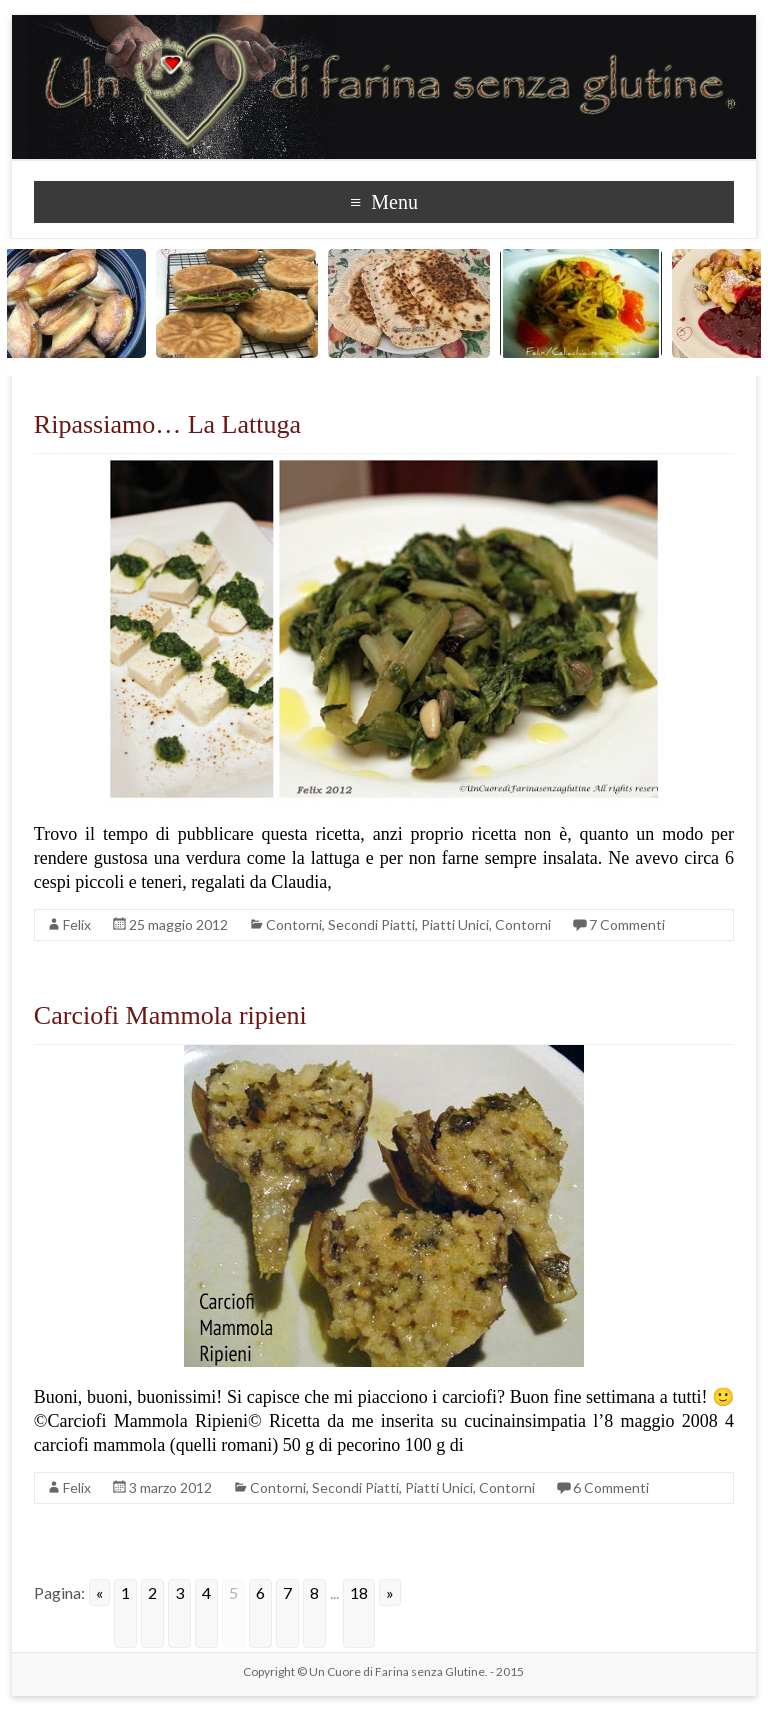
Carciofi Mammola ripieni (170, 1015)
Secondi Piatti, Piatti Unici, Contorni (439, 924)
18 (359, 1592)
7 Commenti (627, 924)
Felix (77, 924)
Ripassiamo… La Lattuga (167, 424)
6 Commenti (611, 1487)
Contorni (294, 924)
